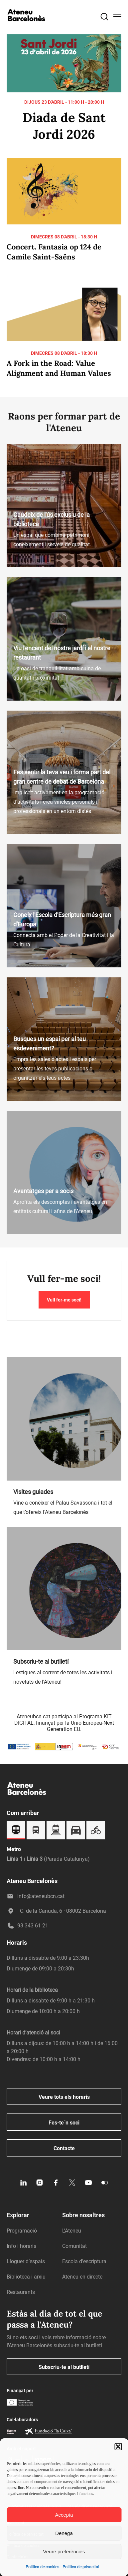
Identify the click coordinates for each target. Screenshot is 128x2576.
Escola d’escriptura (84, 2261)
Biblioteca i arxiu (26, 2277)
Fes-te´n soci (64, 2122)
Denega (64, 2533)
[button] (118, 2446)
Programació (22, 2231)
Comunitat (74, 2246)
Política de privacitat (81, 2567)
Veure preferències (64, 2551)
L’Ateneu (71, 2231)
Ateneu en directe (82, 2277)
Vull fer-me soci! (64, 1300)
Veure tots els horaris (64, 2097)
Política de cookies (42, 2567)
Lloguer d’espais (26, 2261)
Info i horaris (21, 2246)
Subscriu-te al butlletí (64, 2367)
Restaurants (21, 2292)
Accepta (64, 2515)
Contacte (64, 2148)
